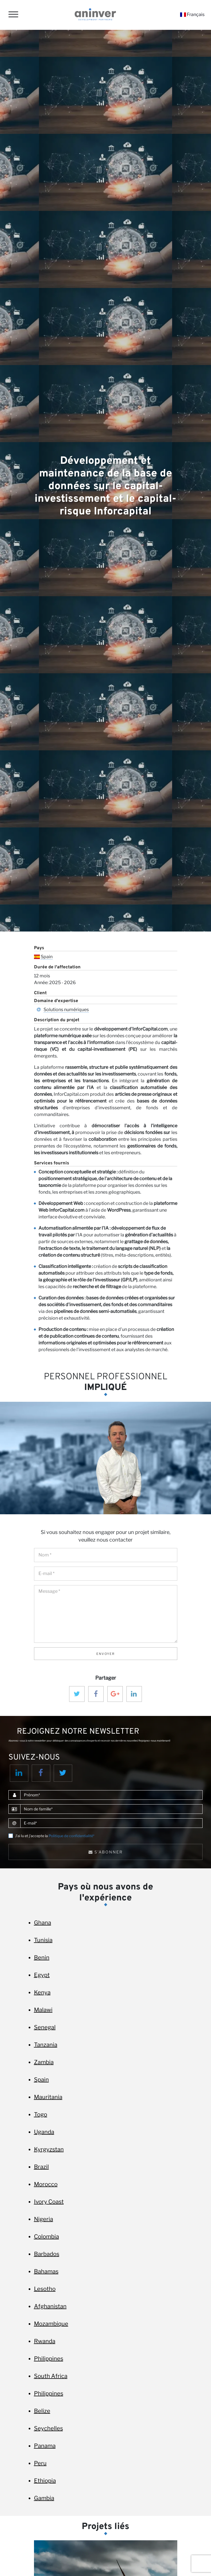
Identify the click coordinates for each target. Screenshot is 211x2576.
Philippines (48, 2358)
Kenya (42, 1992)
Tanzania (45, 2044)
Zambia (44, 2062)
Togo (40, 2114)
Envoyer (105, 1654)
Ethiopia (45, 2480)
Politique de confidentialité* (71, 1836)
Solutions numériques (66, 1009)
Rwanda (44, 2341)
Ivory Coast (49, 2201)
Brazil (41, 2166)
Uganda (44, 2132)
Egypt (42, 1975)
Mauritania (48, 2097)
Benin (41, 1957)
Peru (40, 2463)
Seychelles (48, 2428)
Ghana (42, 1922)
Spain (47, 956)
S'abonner (106, 1852)
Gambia (44, 2498)
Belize (42, 2411)
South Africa (50, 2376)
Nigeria (43, 2219)
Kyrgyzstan (49, 2149)
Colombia (46, 2236)
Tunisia (43, 1940)
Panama (45, 2445)
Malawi (43, 2009)
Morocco (46, 2184)
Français (192, 14)
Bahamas (46, 2271)
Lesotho (45, 2288)
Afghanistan (50, 2306)
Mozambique (51, 2323)
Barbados (46, 2254)
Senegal (45, 2027)
